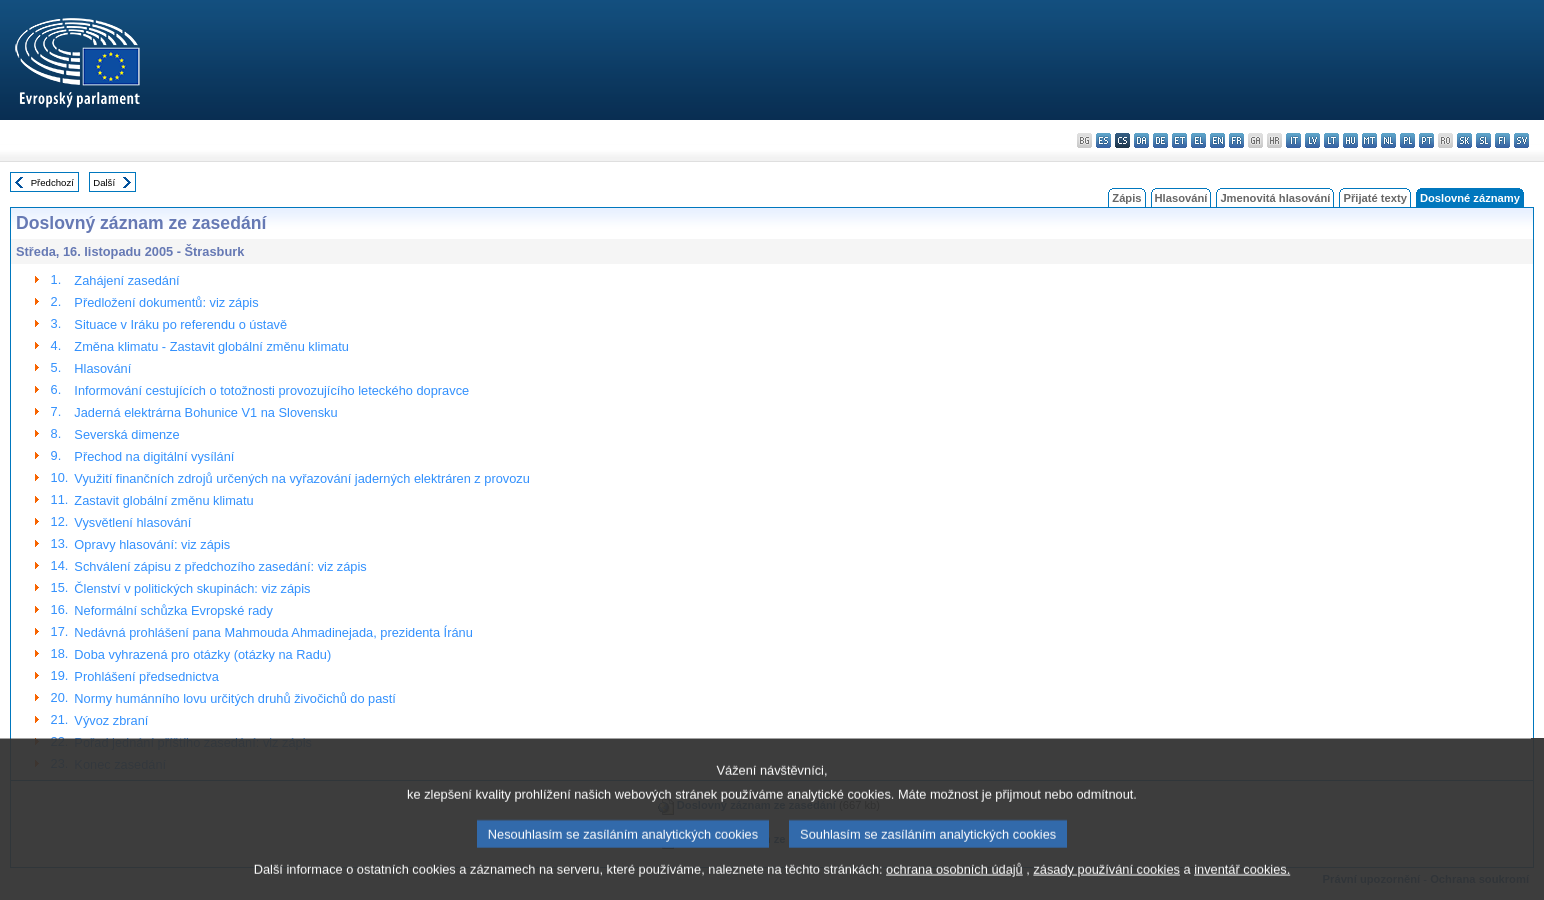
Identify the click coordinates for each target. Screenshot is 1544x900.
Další (104, 182)
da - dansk (1141, 140)
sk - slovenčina (1464, 140)
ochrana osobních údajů (954, 882)
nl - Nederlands (1388, 140)
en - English (1217, 140)
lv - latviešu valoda (1312, 140)
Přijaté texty (1374, 198)
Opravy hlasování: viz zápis (152, 544)
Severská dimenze (126, 434)
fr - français (1236, 140)
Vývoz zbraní (111, 720)
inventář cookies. (1242, 882)
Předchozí (52, 182)
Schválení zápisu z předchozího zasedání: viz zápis (220, 566)
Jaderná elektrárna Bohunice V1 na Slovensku (205, 412)
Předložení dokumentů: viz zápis (166, 302)
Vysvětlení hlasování (132, 522)
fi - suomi (1502, 140)
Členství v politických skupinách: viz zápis (192, 588)
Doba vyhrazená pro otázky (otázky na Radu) (202, 654)
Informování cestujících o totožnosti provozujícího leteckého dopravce (271, 390)
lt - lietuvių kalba (1331, 140)
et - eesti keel (1179, 140)
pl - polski (1407, 140)
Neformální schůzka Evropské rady (173, 610)
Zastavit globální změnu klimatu (163, 500)
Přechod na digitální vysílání (154, 456)
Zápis (1126, 198)
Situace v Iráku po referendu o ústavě (180, 324)
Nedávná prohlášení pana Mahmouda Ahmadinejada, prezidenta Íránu (273, 632)
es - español (1103, 140)
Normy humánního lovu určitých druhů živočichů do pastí (235, 698)
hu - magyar (1350, 140)
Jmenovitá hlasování (1275, 198)
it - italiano (1293, 140)
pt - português (1426, 140)
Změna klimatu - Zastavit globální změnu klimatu (211, 346)
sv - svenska (1521, 140)
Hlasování (1181, 198)
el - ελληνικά (1198, 140)
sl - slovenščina (1483, 140)
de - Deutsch (1160, 140)
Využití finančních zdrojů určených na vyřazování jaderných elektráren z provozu (301, 478)
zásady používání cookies (1106, 882)
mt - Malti (1369, 140)
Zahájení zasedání (126, 280)
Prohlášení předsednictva (146, 676)
